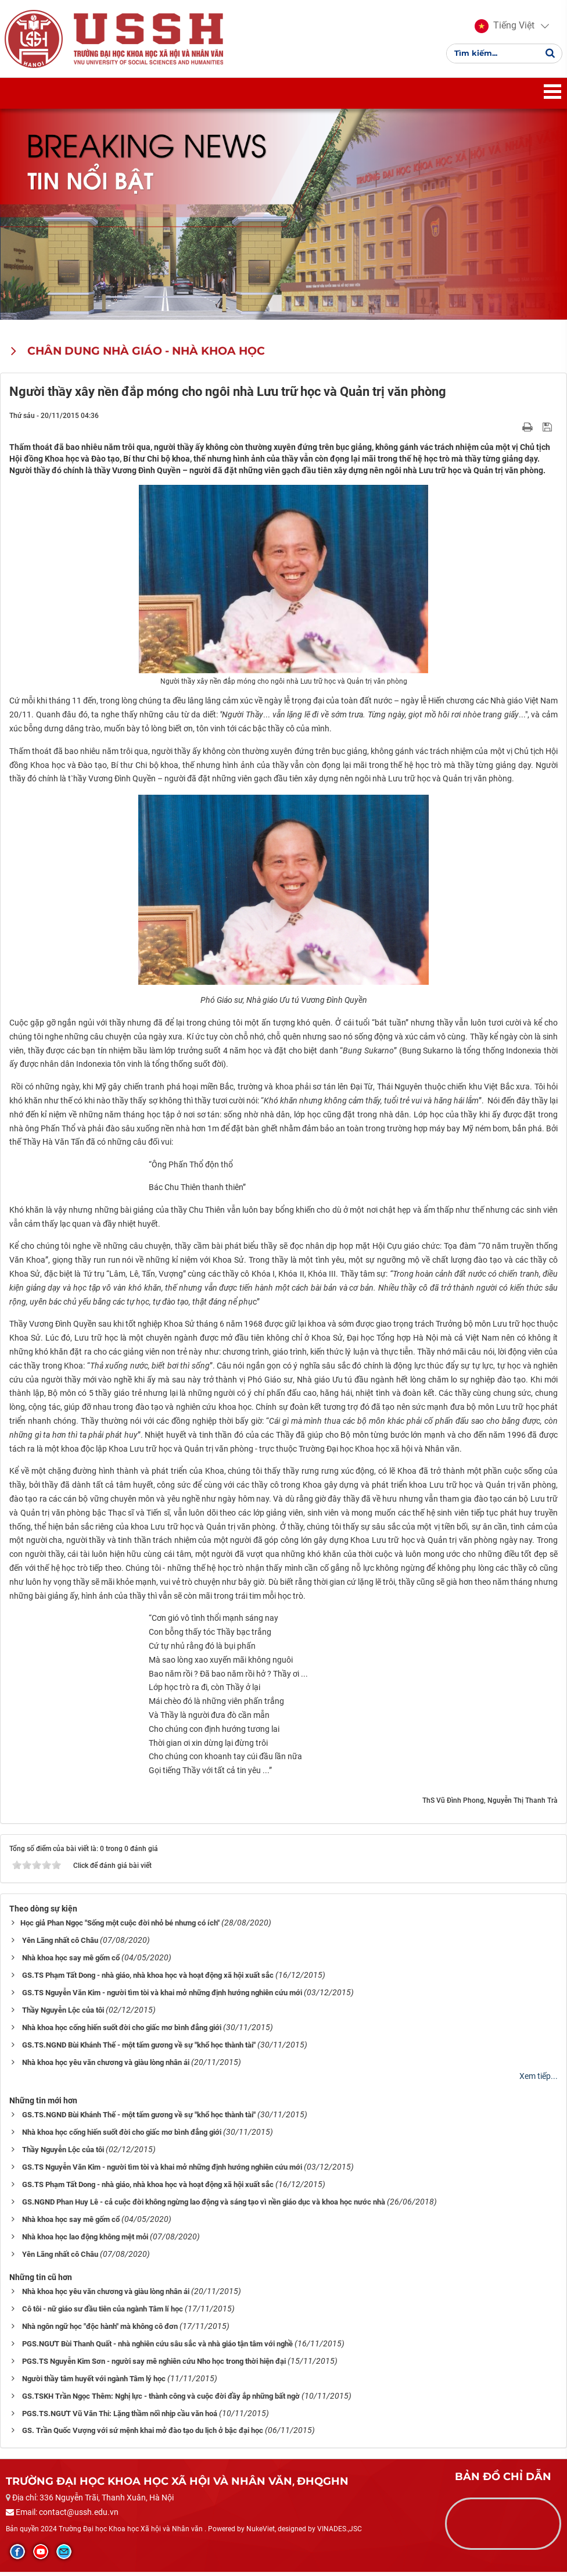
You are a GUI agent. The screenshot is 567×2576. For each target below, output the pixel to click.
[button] (503, 28)
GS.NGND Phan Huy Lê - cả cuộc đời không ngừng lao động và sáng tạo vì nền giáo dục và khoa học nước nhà (203, 2205)
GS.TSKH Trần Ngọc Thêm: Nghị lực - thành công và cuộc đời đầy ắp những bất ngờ (161, 2399)
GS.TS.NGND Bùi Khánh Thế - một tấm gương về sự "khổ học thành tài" (139, 2048)
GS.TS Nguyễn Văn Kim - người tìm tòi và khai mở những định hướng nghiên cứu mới (162, 1996)
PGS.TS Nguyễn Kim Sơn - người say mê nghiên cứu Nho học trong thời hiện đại (154, 2364)
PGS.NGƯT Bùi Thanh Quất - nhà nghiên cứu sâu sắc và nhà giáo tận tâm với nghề (157, 2347)
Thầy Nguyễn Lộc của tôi (63, 2013)
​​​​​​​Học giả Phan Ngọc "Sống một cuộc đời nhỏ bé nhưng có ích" (120, 1927)
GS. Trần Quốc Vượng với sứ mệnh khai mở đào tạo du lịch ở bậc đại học (142, 2434)
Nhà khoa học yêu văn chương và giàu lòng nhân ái (105, 2065)
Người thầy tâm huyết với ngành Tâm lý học (94, 2382)
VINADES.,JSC (339, 2533)
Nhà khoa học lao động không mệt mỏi (85, 2240)
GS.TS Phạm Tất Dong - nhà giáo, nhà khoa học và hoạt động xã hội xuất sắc (148, 1978)
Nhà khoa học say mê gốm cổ (71, 1961)
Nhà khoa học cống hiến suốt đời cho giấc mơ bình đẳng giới (121, 2031)
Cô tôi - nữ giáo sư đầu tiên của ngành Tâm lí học (102, 2312)
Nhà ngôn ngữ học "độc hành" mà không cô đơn (100, 2329)
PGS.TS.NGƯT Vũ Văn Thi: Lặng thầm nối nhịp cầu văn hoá (119, 2417)
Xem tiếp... (538, 2079)
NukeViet (260, 2533)
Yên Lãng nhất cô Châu (60, 1944)
